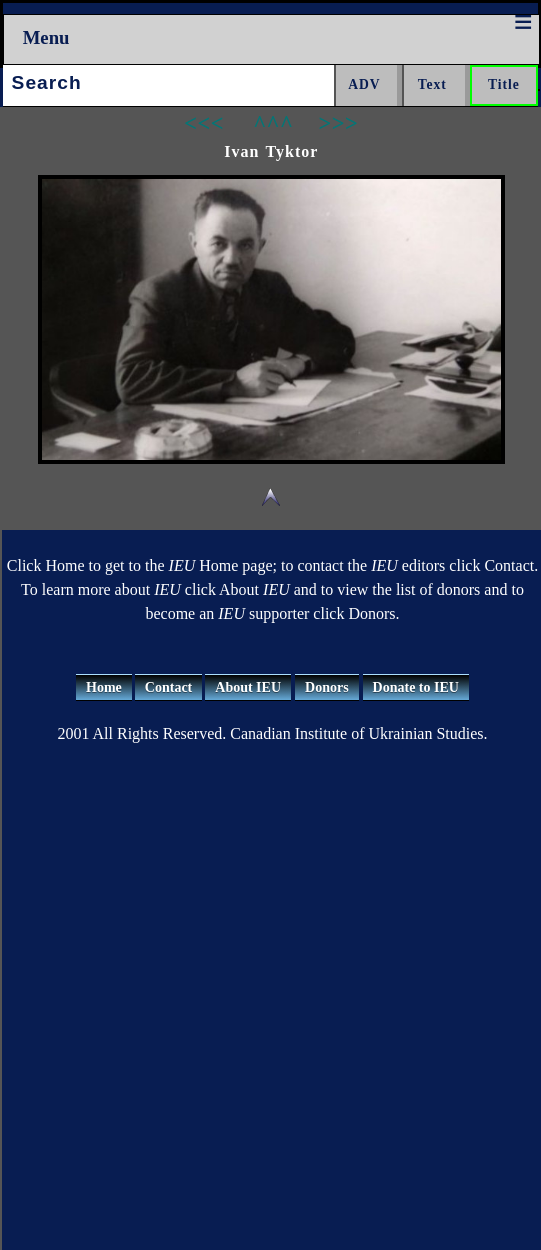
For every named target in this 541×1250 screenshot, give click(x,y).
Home (104, 687)
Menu (46, 37)
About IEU (248, 687)
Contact (168, 687)
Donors (327, 687)
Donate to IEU (416, 687)
